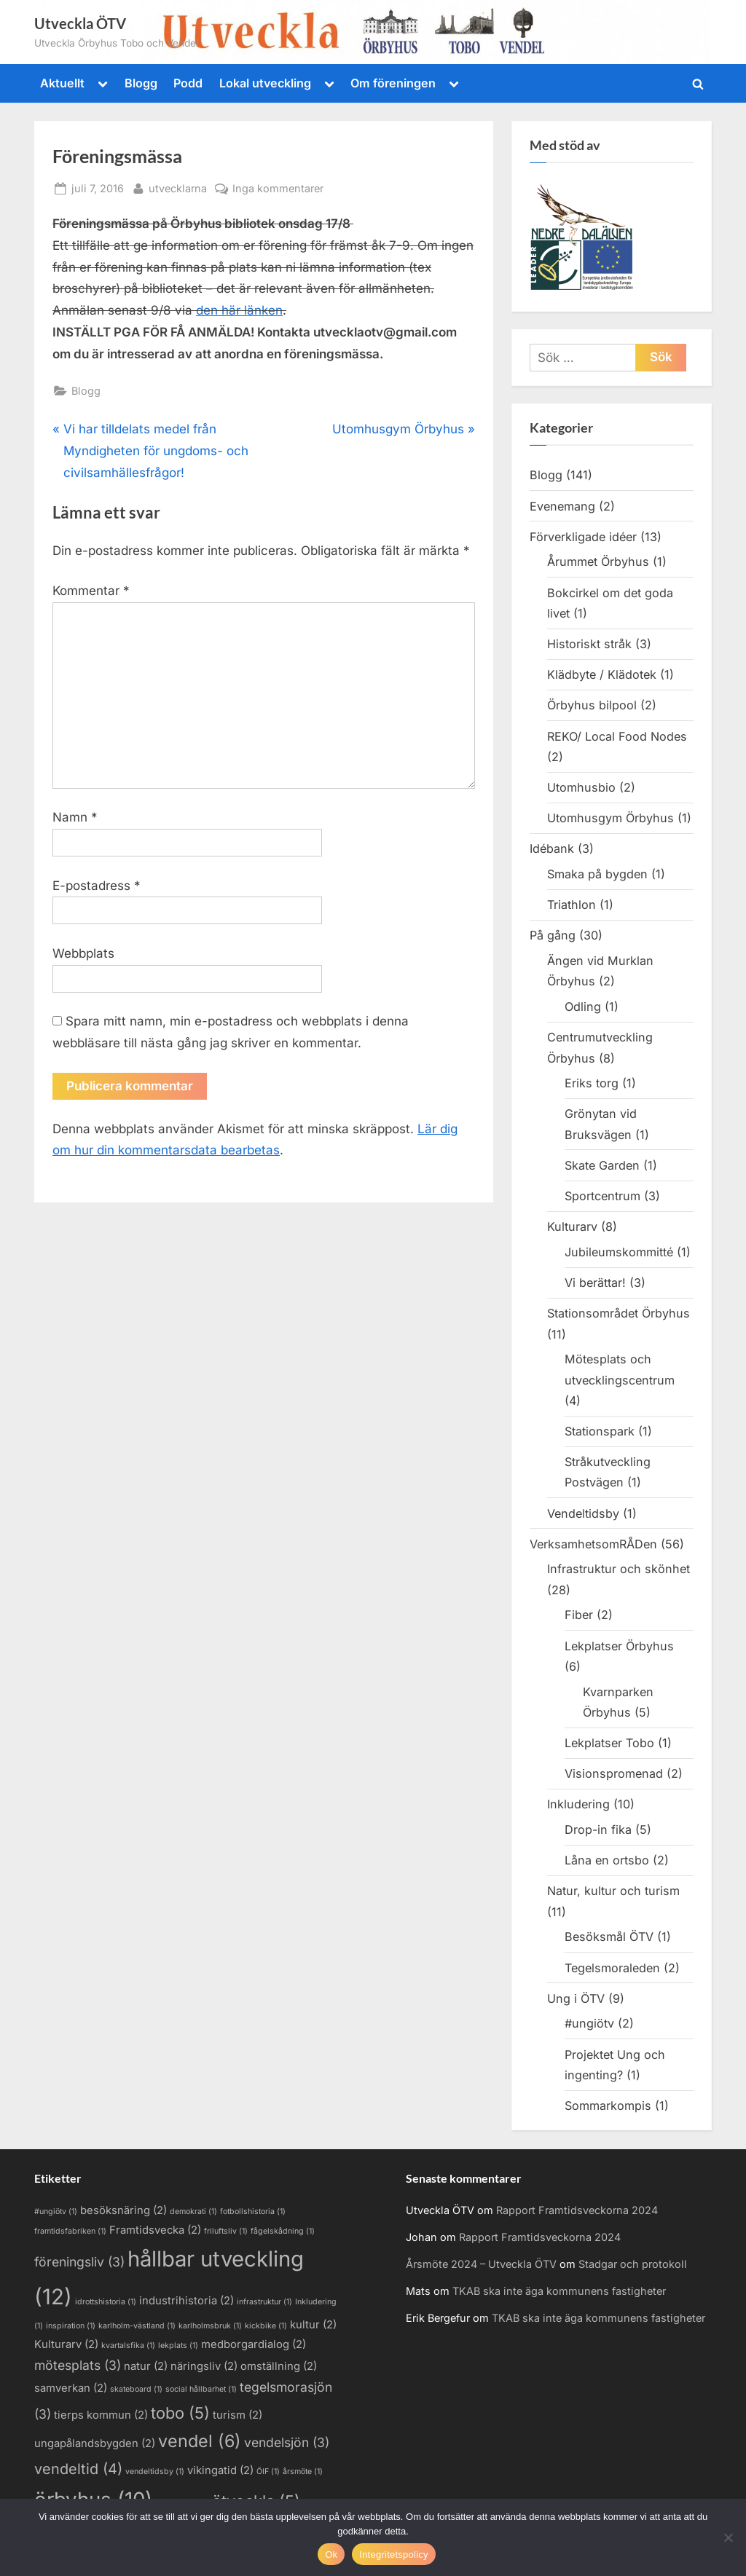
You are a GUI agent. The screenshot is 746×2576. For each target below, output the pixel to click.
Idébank (552, 848)
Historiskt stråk (589, 644)
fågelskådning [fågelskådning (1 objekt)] (283, 2231)
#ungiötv (589, 2023)
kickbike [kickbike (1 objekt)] (266, 2326)
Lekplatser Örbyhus (619, 1646)
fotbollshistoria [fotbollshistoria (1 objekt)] (253, 2211)
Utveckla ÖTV (80, 23)
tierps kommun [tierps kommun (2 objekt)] (101, 2415)
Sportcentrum (602, 1196)
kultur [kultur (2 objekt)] (313, 2324)
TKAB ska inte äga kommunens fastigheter (559, 2291)
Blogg (141, 83)
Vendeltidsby (583, 1513)
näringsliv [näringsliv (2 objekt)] (203, 2366)
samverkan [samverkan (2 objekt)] (70, 2388)
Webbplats (83, 953)
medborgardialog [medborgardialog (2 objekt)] (253, 2344)
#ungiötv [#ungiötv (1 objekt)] (55, 2211)
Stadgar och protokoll (632, 2264)
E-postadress (96, 885)
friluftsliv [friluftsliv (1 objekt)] (226, 2231)
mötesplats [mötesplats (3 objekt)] (77, 2365)
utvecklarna (178, 186)
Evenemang (562, 506)
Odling (583, 1006)
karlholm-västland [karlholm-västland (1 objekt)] (137, 2326)
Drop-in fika (598, 1829)
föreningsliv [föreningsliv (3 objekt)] (79, 2261)
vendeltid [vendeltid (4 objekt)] (78, 2469)
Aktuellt (62, 83)
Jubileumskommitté (619, 1252)
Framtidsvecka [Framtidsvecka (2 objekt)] (155, 2230)
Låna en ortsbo (607, 1860)
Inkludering (578, 1804)
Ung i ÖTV (576, 1998)
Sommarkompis (608, 2105)
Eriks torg (592, 1083)
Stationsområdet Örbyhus (618, 1313)
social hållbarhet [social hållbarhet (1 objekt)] (201, 2389)
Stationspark (600, 1431)
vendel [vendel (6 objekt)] (199, 2440)
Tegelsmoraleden (612, 1968)
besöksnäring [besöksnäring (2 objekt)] (123, 2210)
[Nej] (728, 2537)
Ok (331, 2554)
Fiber (579, 1614)
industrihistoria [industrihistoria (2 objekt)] (186, 2300)
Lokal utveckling (265, 83)
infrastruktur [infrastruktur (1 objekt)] (264, 2302)
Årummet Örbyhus (598, 561)
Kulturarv (572, 1226)
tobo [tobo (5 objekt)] (180, 2412)
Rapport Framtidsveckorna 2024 (577, 2210)
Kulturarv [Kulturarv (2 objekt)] (66, 2344)
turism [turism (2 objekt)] (237, 2415)
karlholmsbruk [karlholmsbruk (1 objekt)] (210, 2326)
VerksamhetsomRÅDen (593, 1544)
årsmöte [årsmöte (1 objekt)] (303, 2471)
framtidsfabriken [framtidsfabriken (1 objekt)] (70, 2231)
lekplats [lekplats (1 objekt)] (178, 2345)
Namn (75, 817)
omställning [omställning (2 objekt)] (278, 2366)
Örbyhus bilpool (592, 705)
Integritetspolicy (393, 2554)
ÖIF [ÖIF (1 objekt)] (268, 2471)
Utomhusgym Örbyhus (610, 818)
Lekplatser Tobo (609, 1743)
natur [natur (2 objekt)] (146, 2366)
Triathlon (571, 904)
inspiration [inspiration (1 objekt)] (70, 2326)
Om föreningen (393, 83)
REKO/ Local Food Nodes (617, 736)
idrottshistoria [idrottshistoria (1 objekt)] (105, 2302)
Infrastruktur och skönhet (618, 1568)
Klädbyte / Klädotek (601, 674)
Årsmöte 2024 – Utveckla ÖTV (481, 2264)
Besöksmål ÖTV (609, 1936)
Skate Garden (602, 1165)
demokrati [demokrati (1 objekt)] (193, 2211)
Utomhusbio (581, 787)
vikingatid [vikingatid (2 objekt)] (220, 2470)
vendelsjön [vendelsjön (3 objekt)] (286, 2442)
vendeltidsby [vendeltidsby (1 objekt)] (154, 2471)
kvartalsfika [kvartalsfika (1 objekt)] (128, 2345)
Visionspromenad (614, 1773)
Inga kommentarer (277, 188)
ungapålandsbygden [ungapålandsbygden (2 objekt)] (94, 2443)
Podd (188, 83)
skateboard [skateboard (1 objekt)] (136, 2389)
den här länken (239, 310)
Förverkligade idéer (583, 536)
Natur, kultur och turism (613, 1890)
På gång (553, 935)
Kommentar (91, 590)
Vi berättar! (595, 1282)
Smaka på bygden (597, 874)
